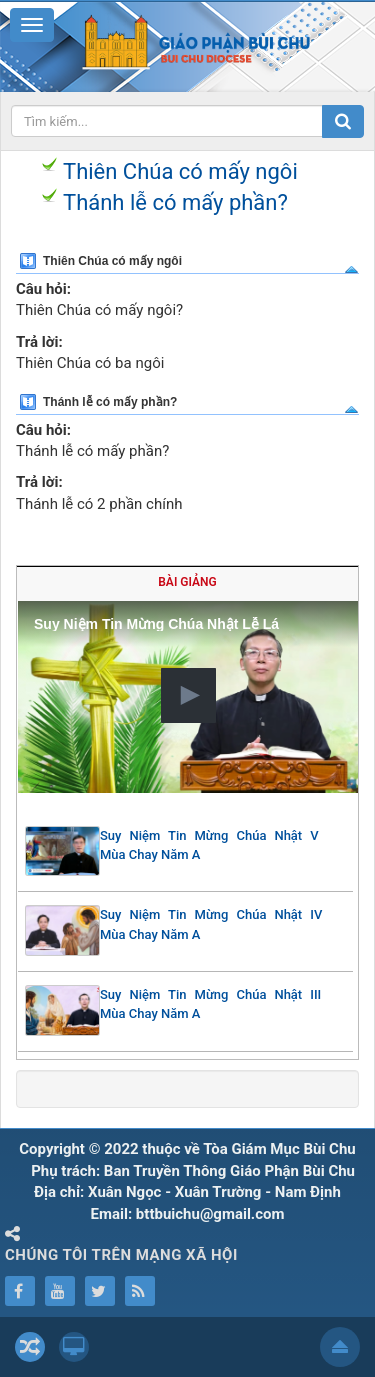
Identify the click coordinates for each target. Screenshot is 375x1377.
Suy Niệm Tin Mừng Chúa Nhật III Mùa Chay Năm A (210, 1004)
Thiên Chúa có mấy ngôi (180, 171)
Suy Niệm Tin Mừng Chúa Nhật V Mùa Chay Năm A (209, 845)
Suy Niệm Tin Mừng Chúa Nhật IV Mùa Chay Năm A (211, 924)
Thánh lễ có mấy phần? (175, 202)
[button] (188, 695)
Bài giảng (187, 582)
